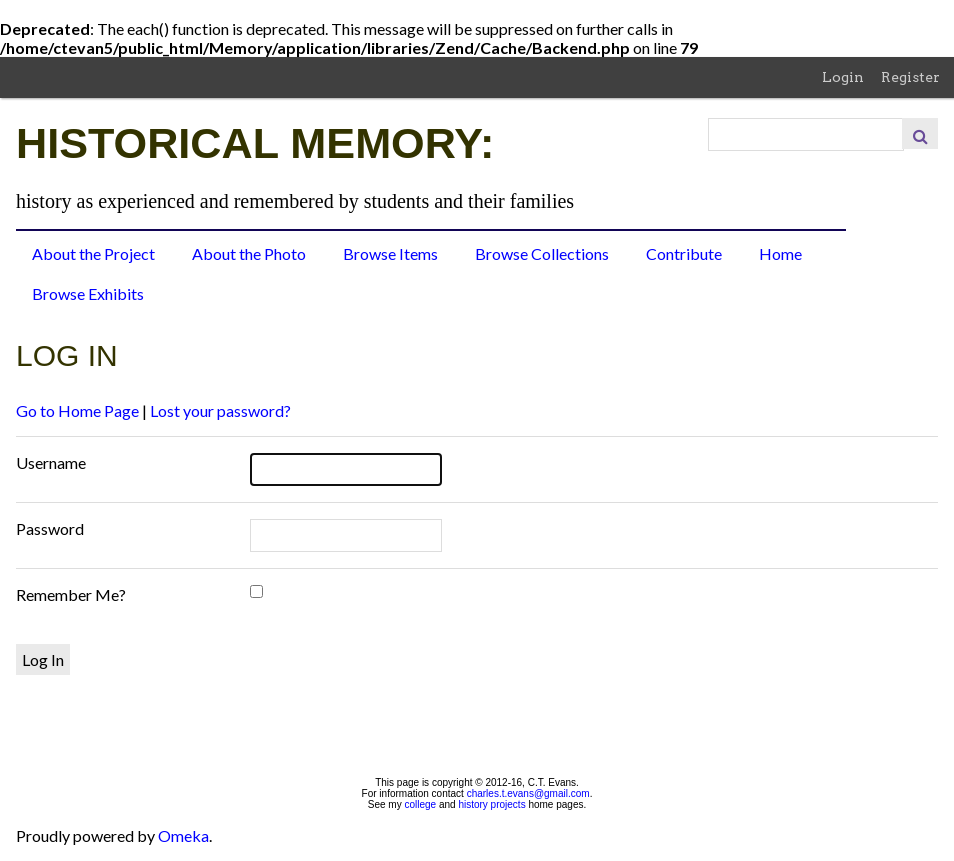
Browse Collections (542, 253)
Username (51, 462)
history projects (491, 804)
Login (843, 77)
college (420, 804)
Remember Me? (71, 594)
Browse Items (390, 253)
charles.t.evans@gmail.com (528, 793)
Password (50, 528)
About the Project (93, 253)
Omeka (183, 835)
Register (910, 77)
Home (780, 253)
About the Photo (249, 253)
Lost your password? (220, 410)
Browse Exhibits (88, 293)
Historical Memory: (255, 143)
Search (920, 133)
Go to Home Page (77, 410)
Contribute (684, 253)
